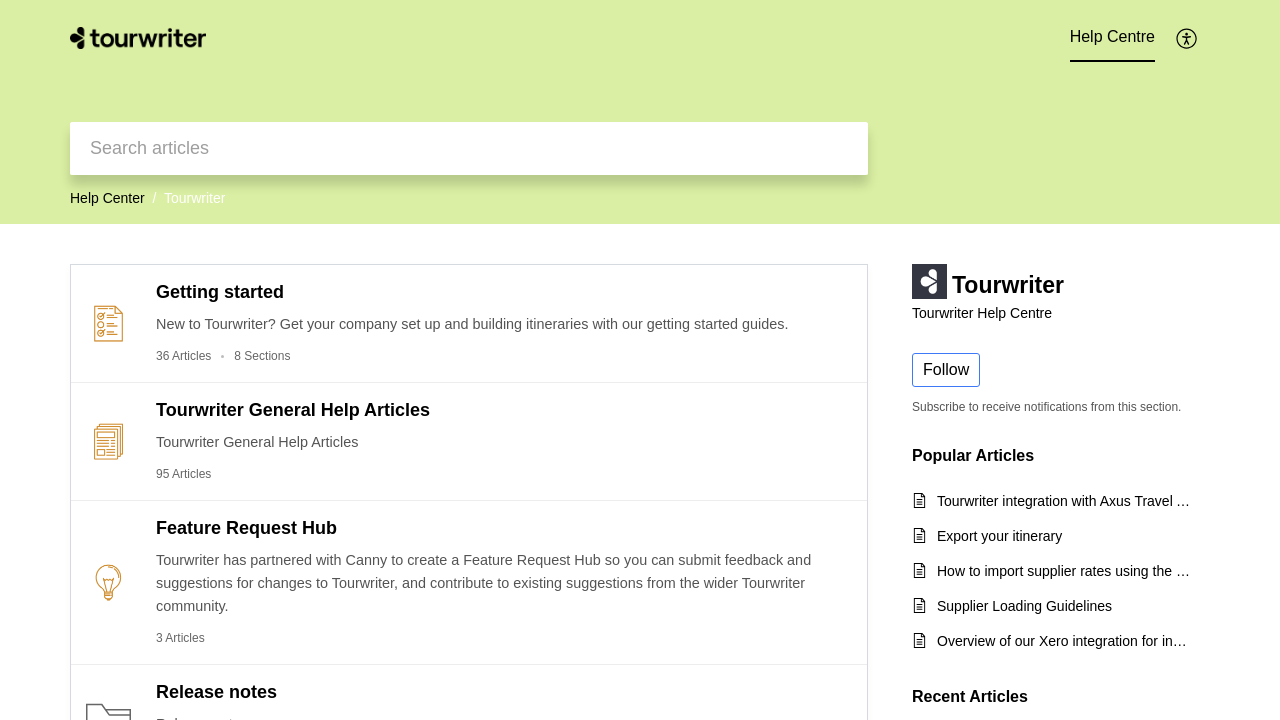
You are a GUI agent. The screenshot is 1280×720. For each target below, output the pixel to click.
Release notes (216, 692)
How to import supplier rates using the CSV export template (1063, 571)
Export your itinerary (999, 536)
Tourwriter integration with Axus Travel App (1063, 501)
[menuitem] (1187, 38)
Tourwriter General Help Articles (293, 410)
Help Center (107, 198)
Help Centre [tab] (1112, 36)
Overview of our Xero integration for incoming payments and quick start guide (1063, 641)
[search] (469, 148)
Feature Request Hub (246, 528)
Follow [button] (946, 369)
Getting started (220, 292)
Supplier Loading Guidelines (1024, 606)
